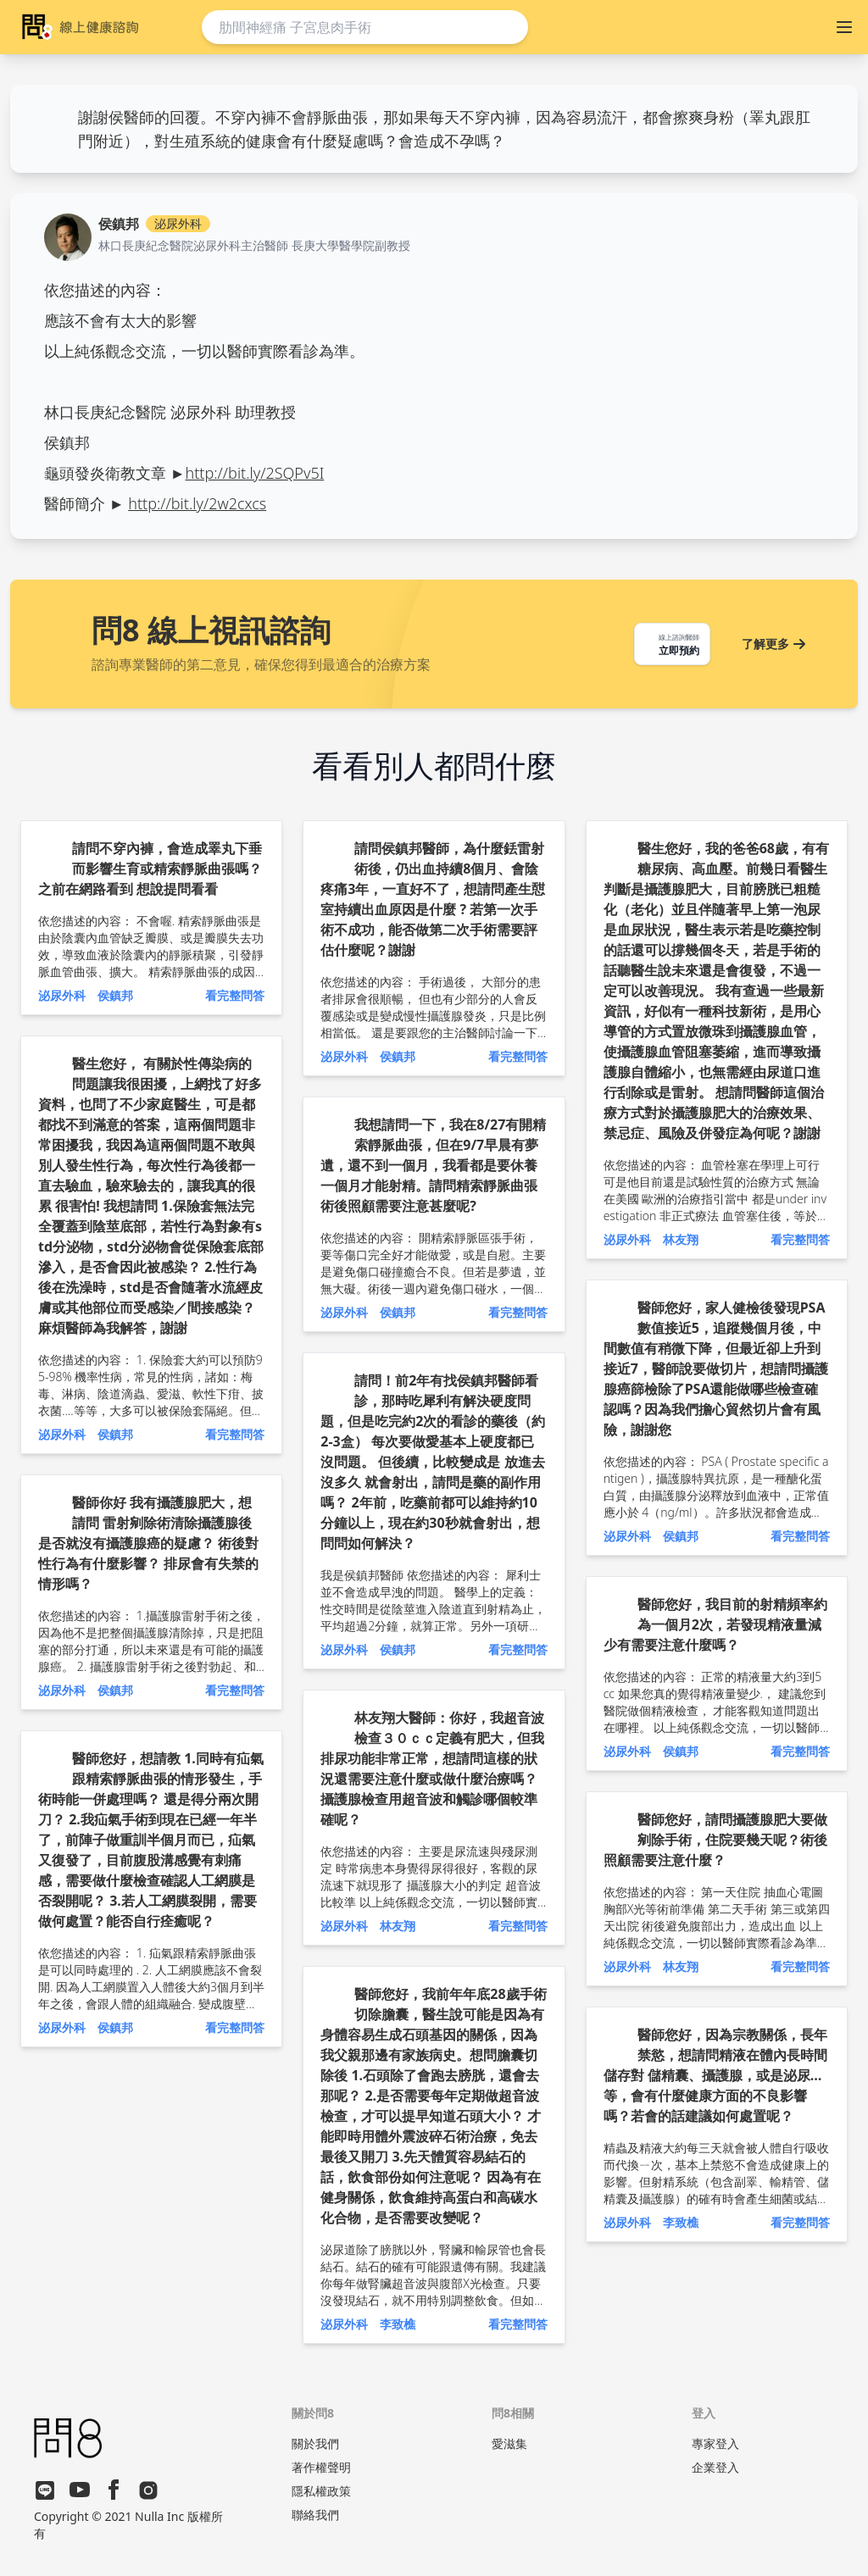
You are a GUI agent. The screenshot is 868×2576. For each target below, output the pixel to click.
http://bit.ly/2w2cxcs (197, 503)
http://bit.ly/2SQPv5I (255, 473)
